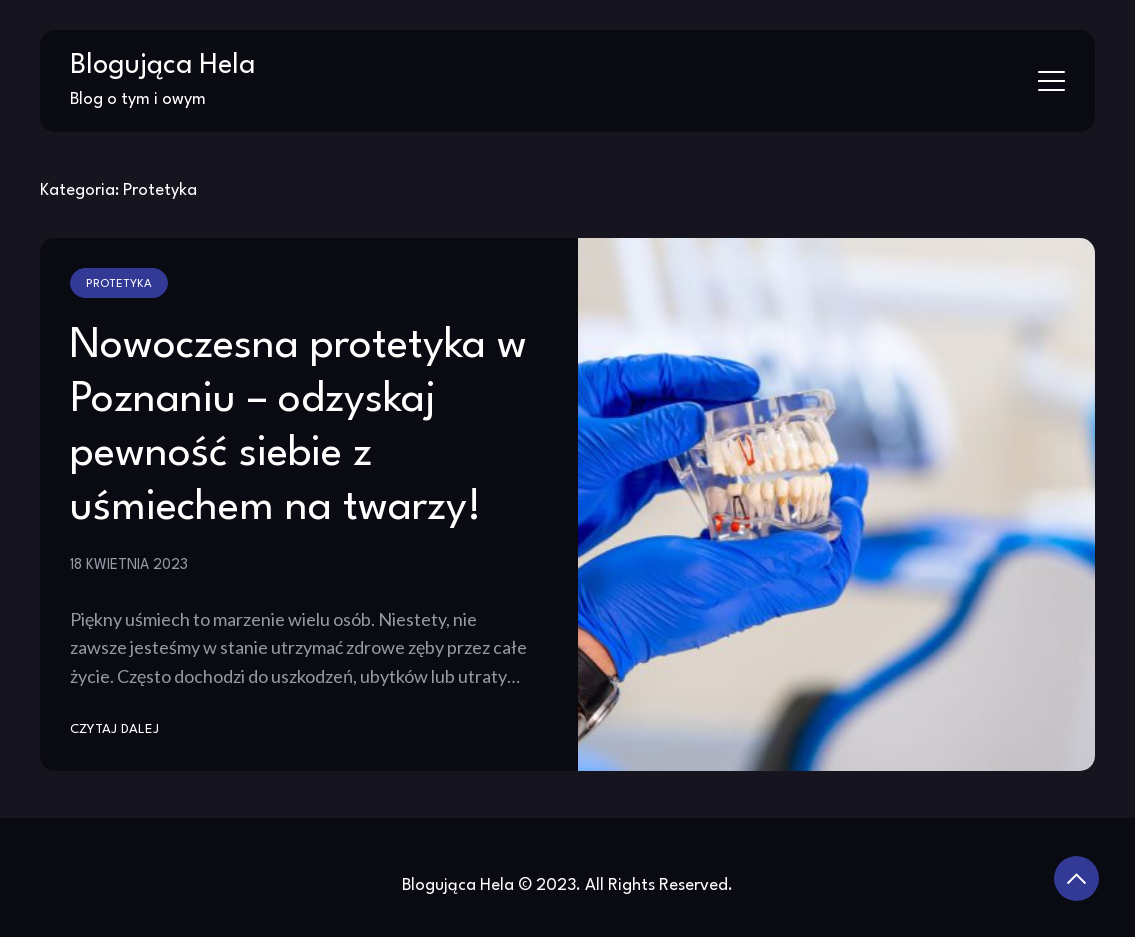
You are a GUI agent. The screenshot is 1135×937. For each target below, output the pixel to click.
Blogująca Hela (162, 66)
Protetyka (119, 284)
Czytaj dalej (114, 729)
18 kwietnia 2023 (129, 565)
